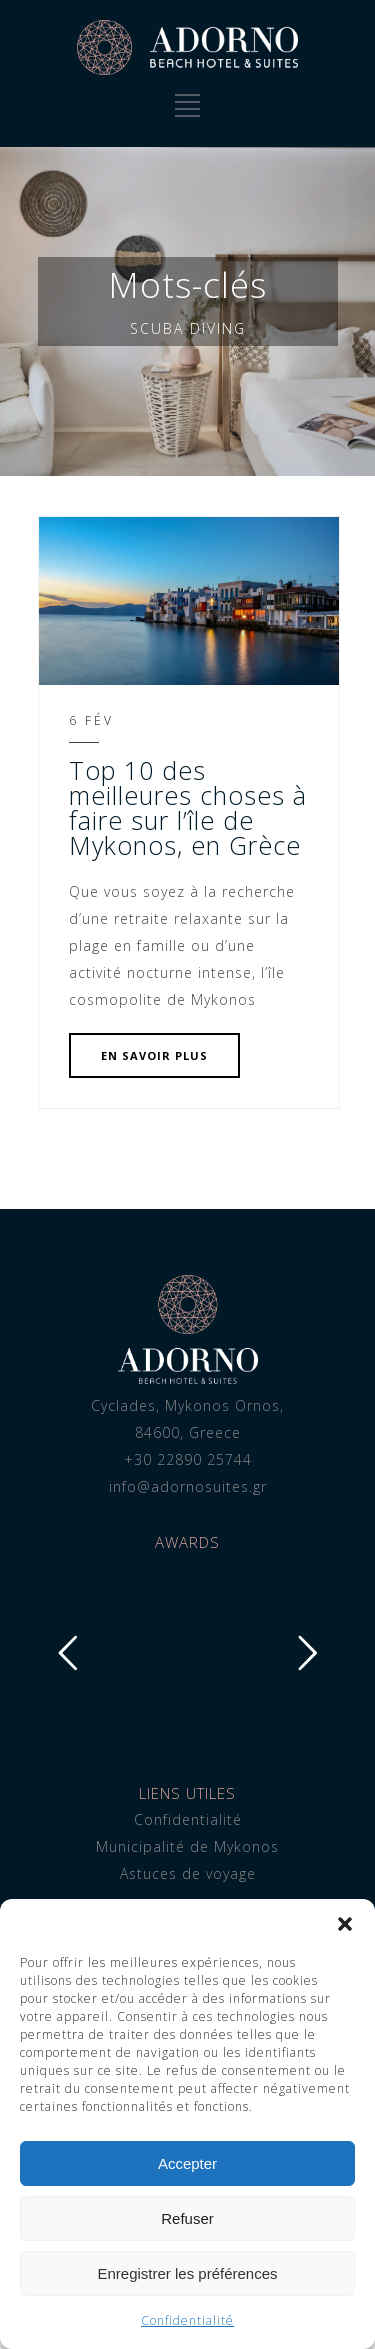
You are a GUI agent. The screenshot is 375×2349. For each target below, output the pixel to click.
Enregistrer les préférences (187, 2273)
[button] (345, 1924)
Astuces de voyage (188, 1873)
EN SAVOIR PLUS (154, 1055)
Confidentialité (187, 2320)
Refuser (187, 2218)
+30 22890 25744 (188, 1459)
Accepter (187, 2163)
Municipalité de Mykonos (187, 1846)
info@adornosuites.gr (188, 1486)
